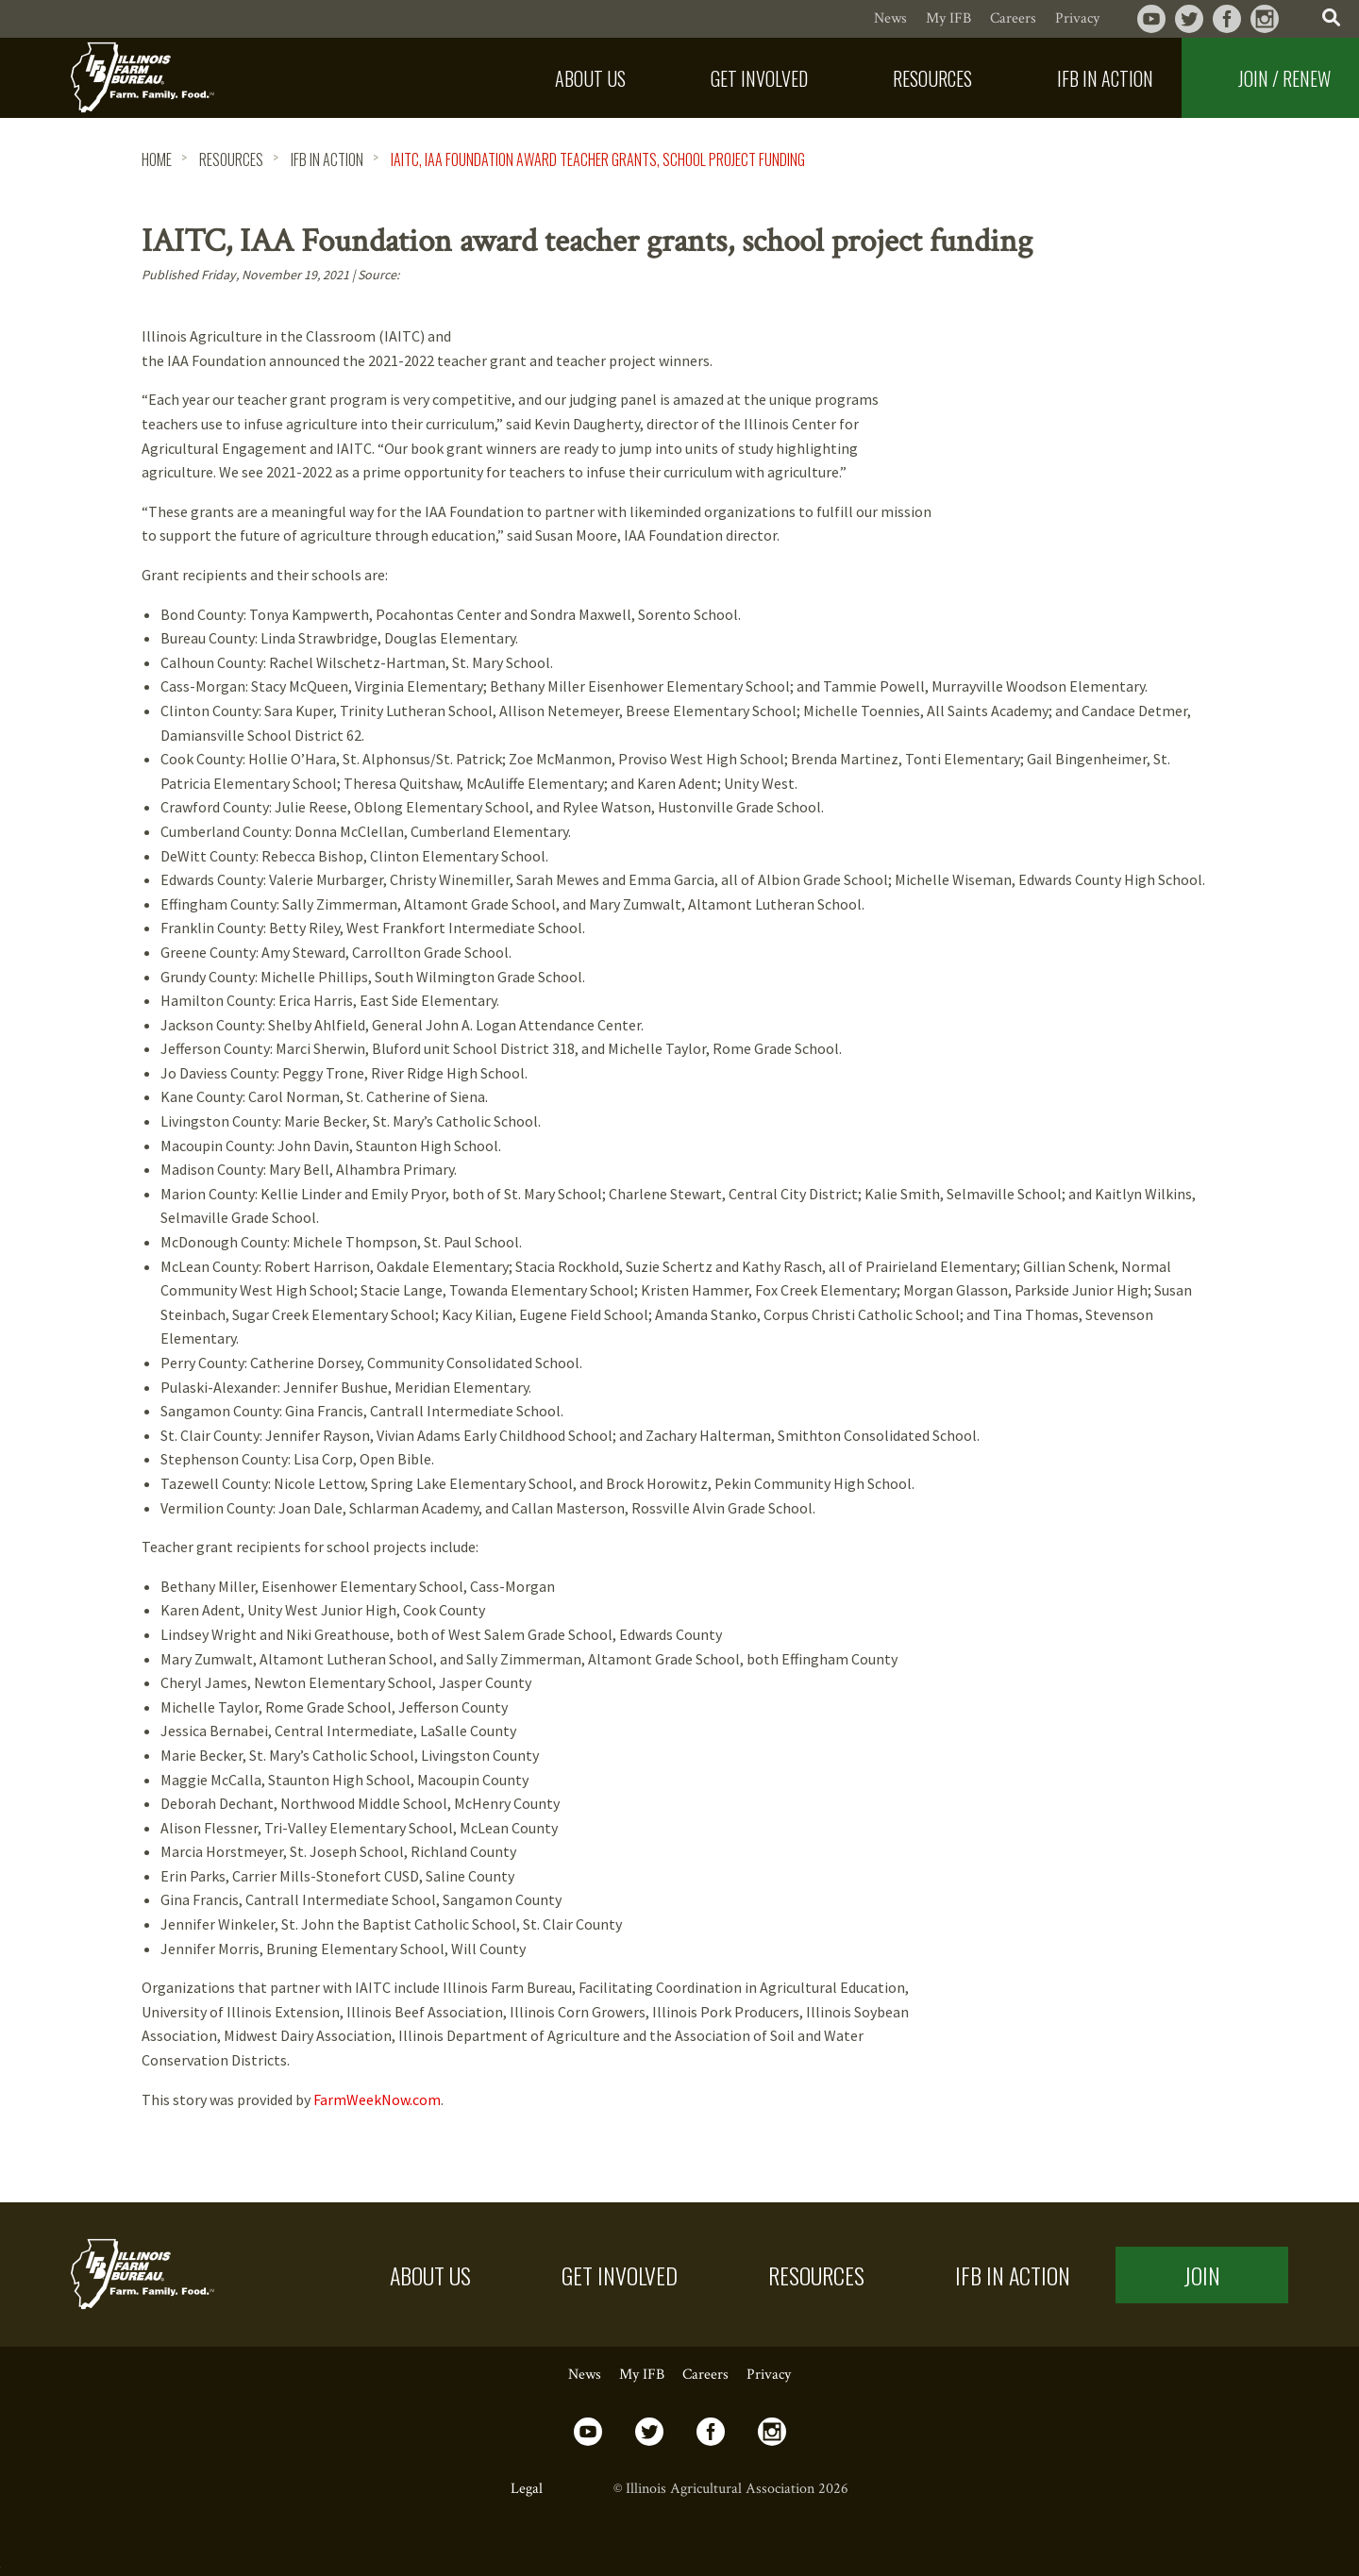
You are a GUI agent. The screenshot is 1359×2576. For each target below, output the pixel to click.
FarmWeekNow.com (377, 2099)
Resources (231, 159)
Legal (527, 2489)
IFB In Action (327, 159)
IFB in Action (1012, 2275)
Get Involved (620, 2275)
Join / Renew (1284, 78)
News (890, 18)
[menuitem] (576, 78)
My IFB (948, 18)
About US (430, 2275)
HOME (157, 159)
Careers (1013, 18)
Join (1201, 2275)
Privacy (1077, 18)
